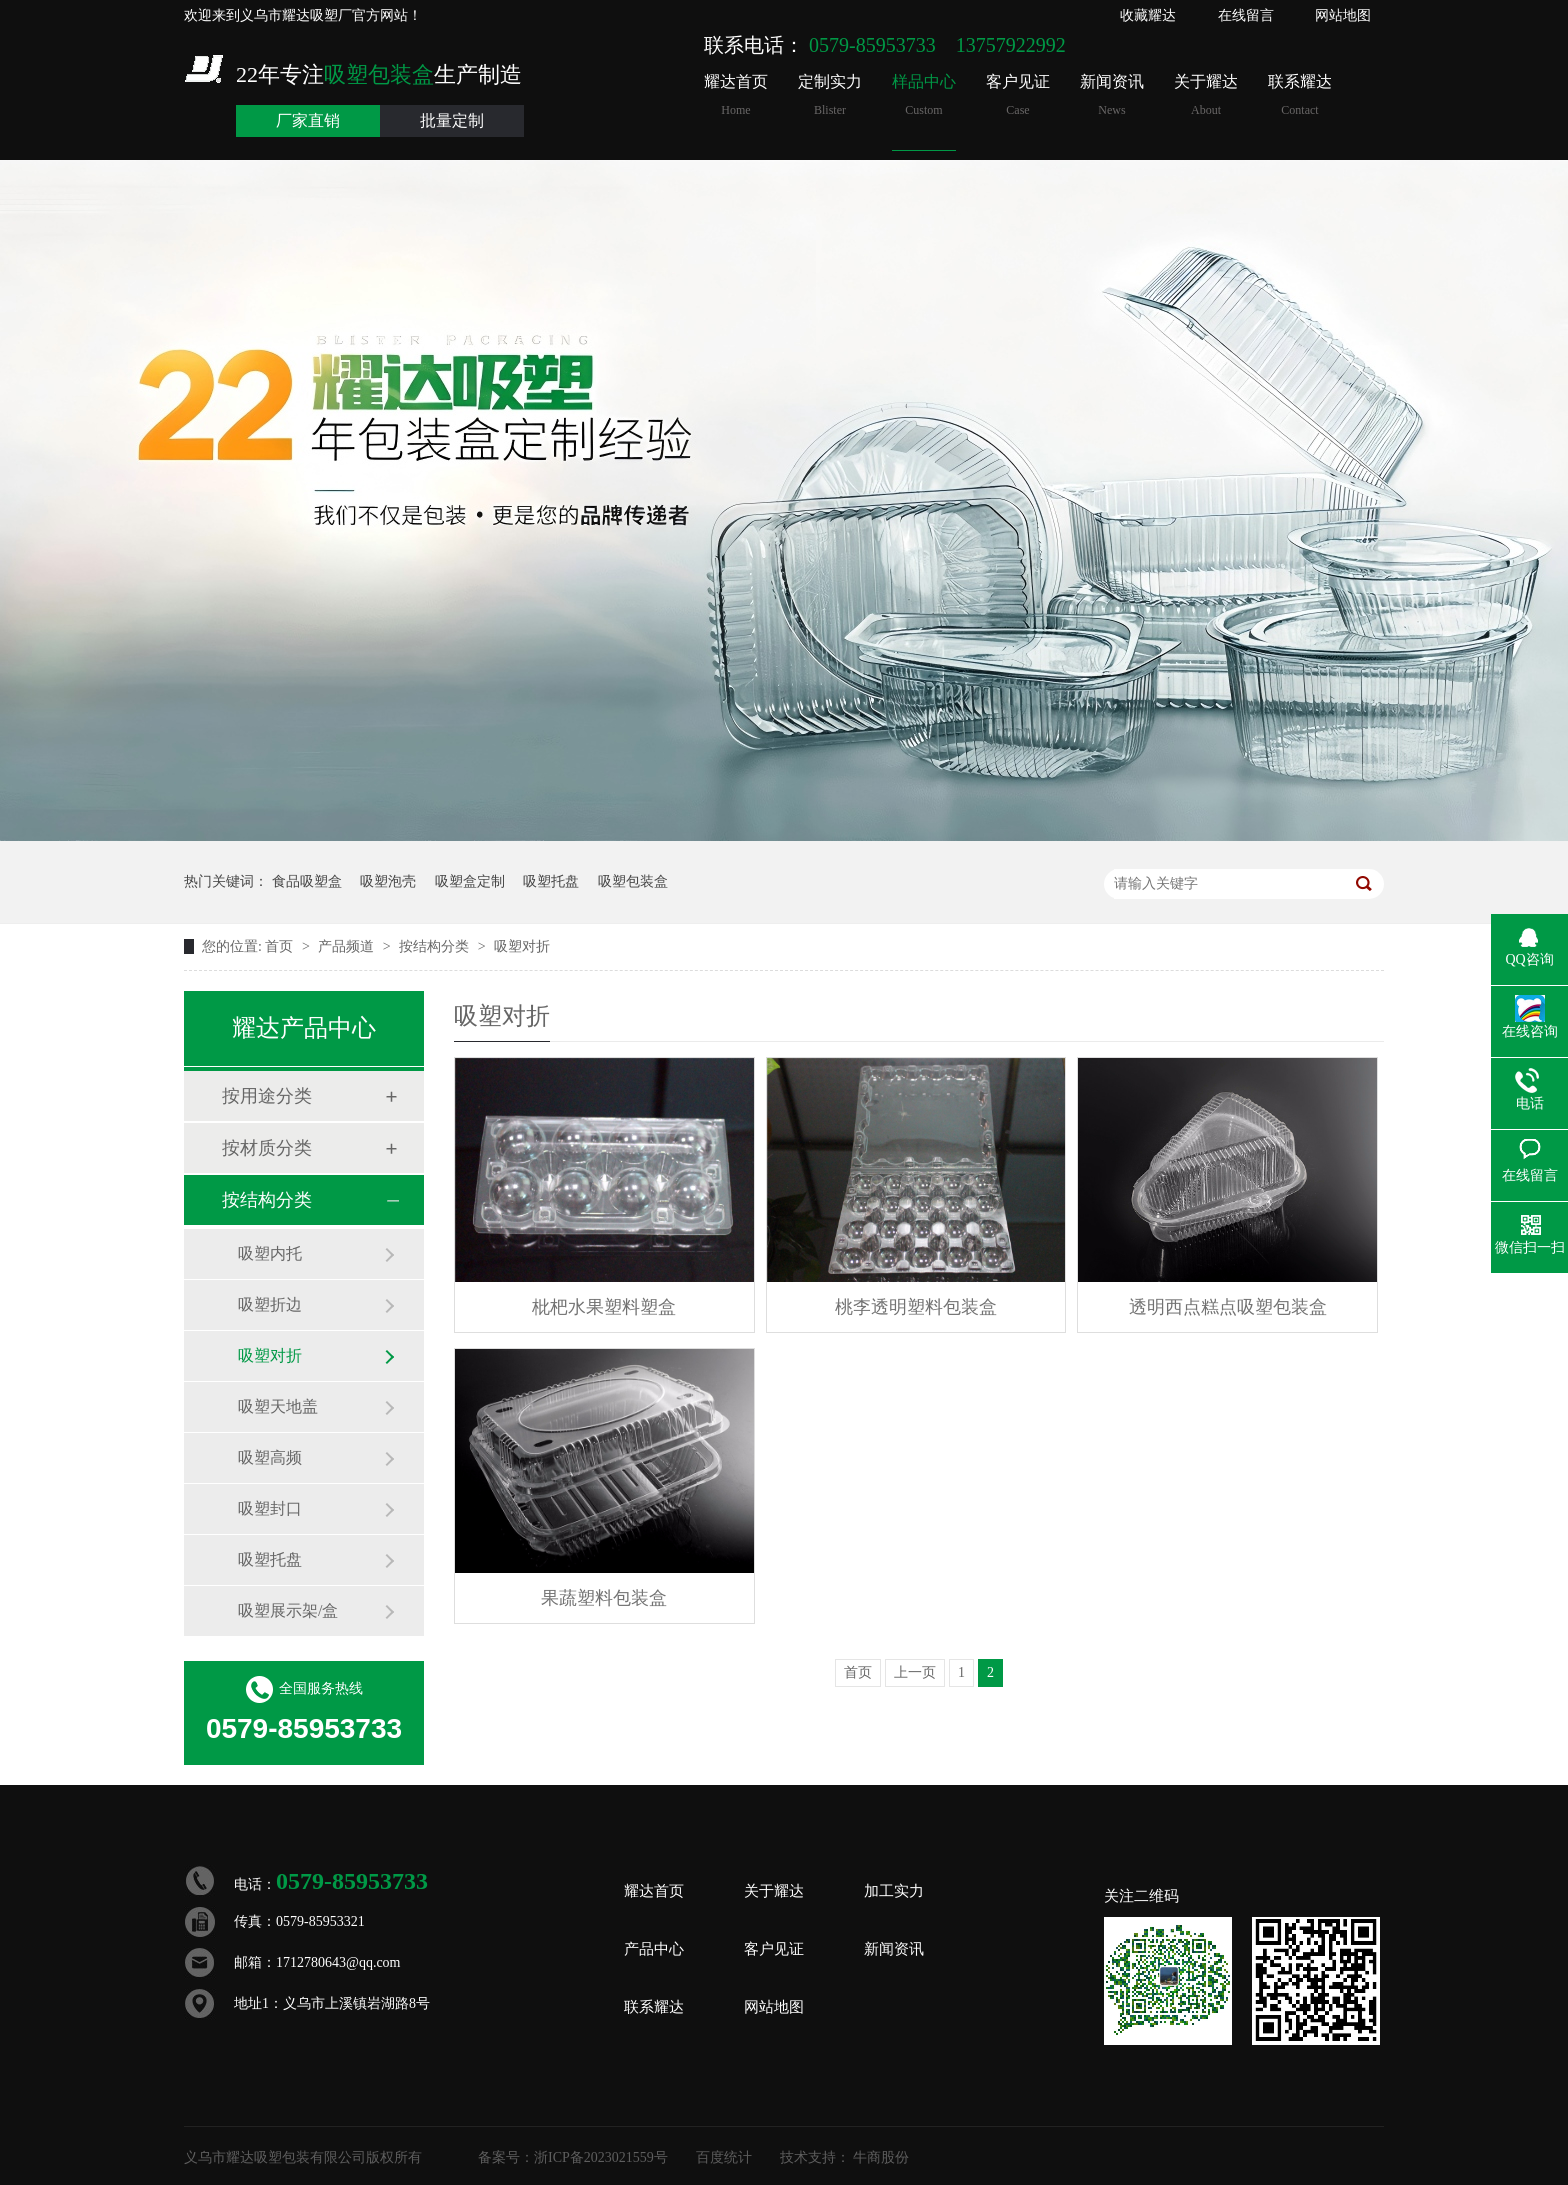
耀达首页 (736, 95)
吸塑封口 (270, 1508)
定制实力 (830, 95)
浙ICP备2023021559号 (601, 2157)
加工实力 (894, 1891)
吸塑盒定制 (470, 881)
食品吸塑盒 (307, 881)
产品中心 (654, 1949)
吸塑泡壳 (388, 881)
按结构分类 (436, 946)
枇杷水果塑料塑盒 (604, 1307)
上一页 (915, 1672)
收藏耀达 (1148, 15)
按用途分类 (267, 1096)
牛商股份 (881, 2157)
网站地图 (1343, 15)
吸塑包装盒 (633, 881)
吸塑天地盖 (278, 1406)
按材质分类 (267, 1148)
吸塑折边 (270, 1304)
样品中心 (924, 95)
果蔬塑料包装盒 (604, 1598)
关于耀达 (1206, 95)
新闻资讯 (1112, 95)
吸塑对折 (522, 946)
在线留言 (1246, 15)
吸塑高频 (270, 1457)
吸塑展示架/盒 (288, 1610)
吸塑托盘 (551, 881)
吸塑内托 (270, 1253)
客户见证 (1018, 95)
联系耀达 (1300, 95)
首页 (281, 946)
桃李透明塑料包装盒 (916, 1307)
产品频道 (348, 946)
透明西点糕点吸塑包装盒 (1228, 1307)
